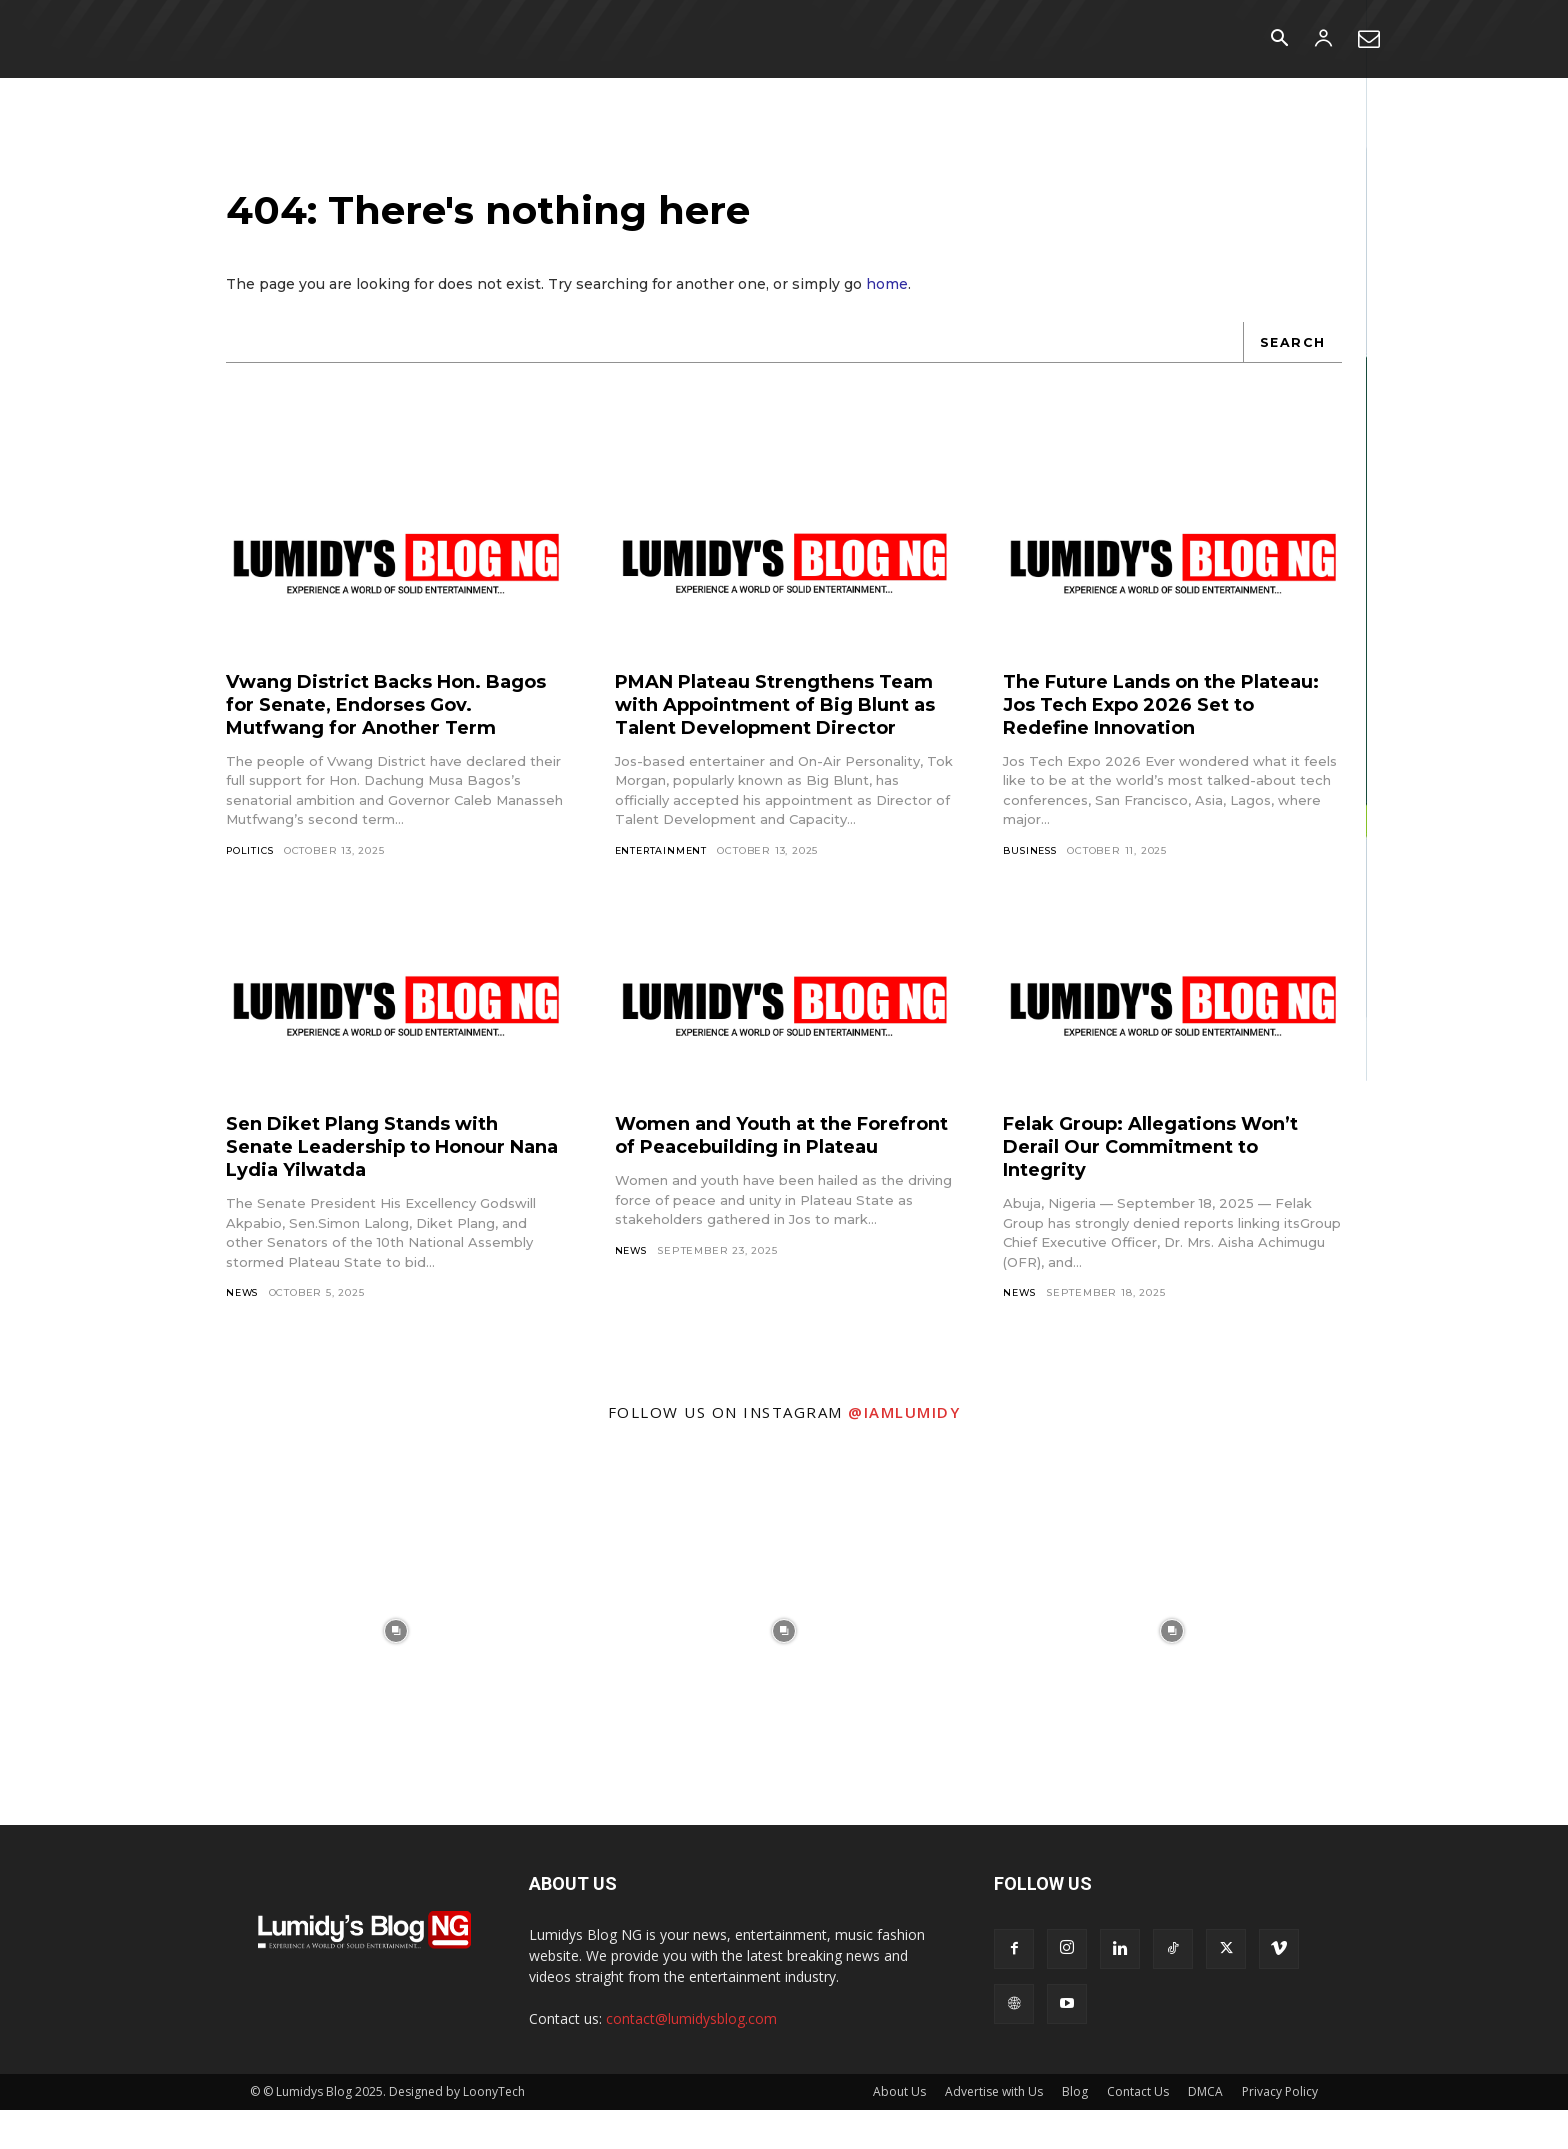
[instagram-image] (396, 1670)
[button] (1279, 40)
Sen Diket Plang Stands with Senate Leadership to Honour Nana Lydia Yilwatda (382, 1184)
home (887, 298)
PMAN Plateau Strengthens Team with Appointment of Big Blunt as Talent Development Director (780, 729)
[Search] (1291, 356)
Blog (1075, 2130)
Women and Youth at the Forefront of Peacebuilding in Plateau (771, 1184)
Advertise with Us (994, 2130)
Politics (251, 887)
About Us (899, 2130)
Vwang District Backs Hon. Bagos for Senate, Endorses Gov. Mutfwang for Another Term (373, 729)
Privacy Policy (1280, 2130)
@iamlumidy (904, 1451)
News (243, 1330)
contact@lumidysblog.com (691, 2057)
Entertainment (663, 887)
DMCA (1205, 2130)
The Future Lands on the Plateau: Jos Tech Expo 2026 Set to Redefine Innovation (1156, 718)
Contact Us (1138, 2130)
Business (1031, 864)
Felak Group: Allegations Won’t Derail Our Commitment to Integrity (1168, 1184)
